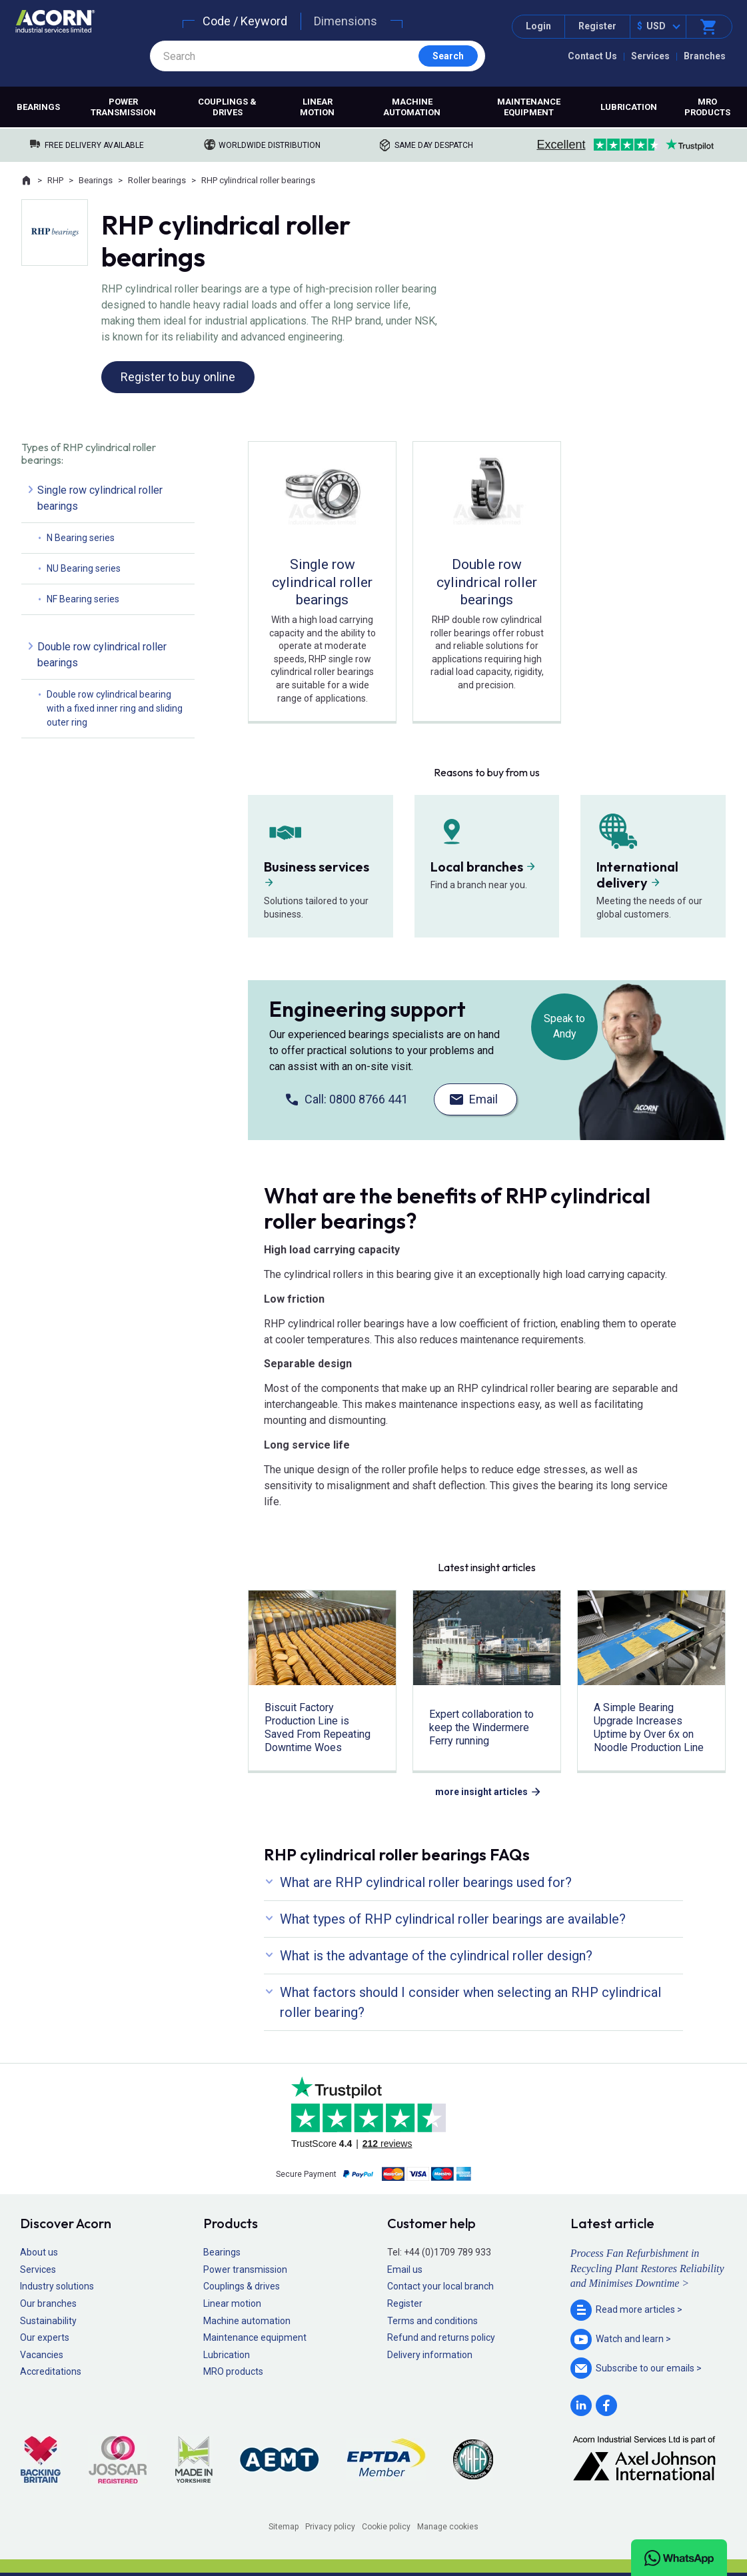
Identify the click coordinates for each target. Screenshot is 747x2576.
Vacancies (41, 2354)
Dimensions (345, 21)
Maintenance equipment (528, 107)
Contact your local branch (440, 2286)
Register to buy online (178, 377)
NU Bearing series (84, 568)
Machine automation (411, 107)
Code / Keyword (245, 21)
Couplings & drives (227, 107)
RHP (55, 180)
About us (39, 2252)
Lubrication (628, 107)
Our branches (48, 2303)
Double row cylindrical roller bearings (102, 654)
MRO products (707, 107)
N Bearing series (81, 537)
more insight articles (481, 1791)
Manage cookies (447, 2526)
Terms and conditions (432, 2320)
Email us (404, 2269)
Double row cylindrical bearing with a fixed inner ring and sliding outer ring (115, 708)
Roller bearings (157, 180)
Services (650, 56)
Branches (705, 56)
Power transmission (123, 107)
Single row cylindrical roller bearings (100, 498)
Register (597, 26)
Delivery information (429, 2354)
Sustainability (48, 2320)
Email (483, 1099)
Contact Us (592, 56)
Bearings (38, 107)
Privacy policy (330, 2526)
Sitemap (284, 2526)
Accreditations (50, 2371)
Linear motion (317, 107)
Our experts (44, 2337)
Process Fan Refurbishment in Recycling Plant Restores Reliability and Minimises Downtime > (647, 2268)
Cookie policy (386, 2526)
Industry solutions (57, 2286)
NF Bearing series (83, 599)
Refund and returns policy (441, 2337)
